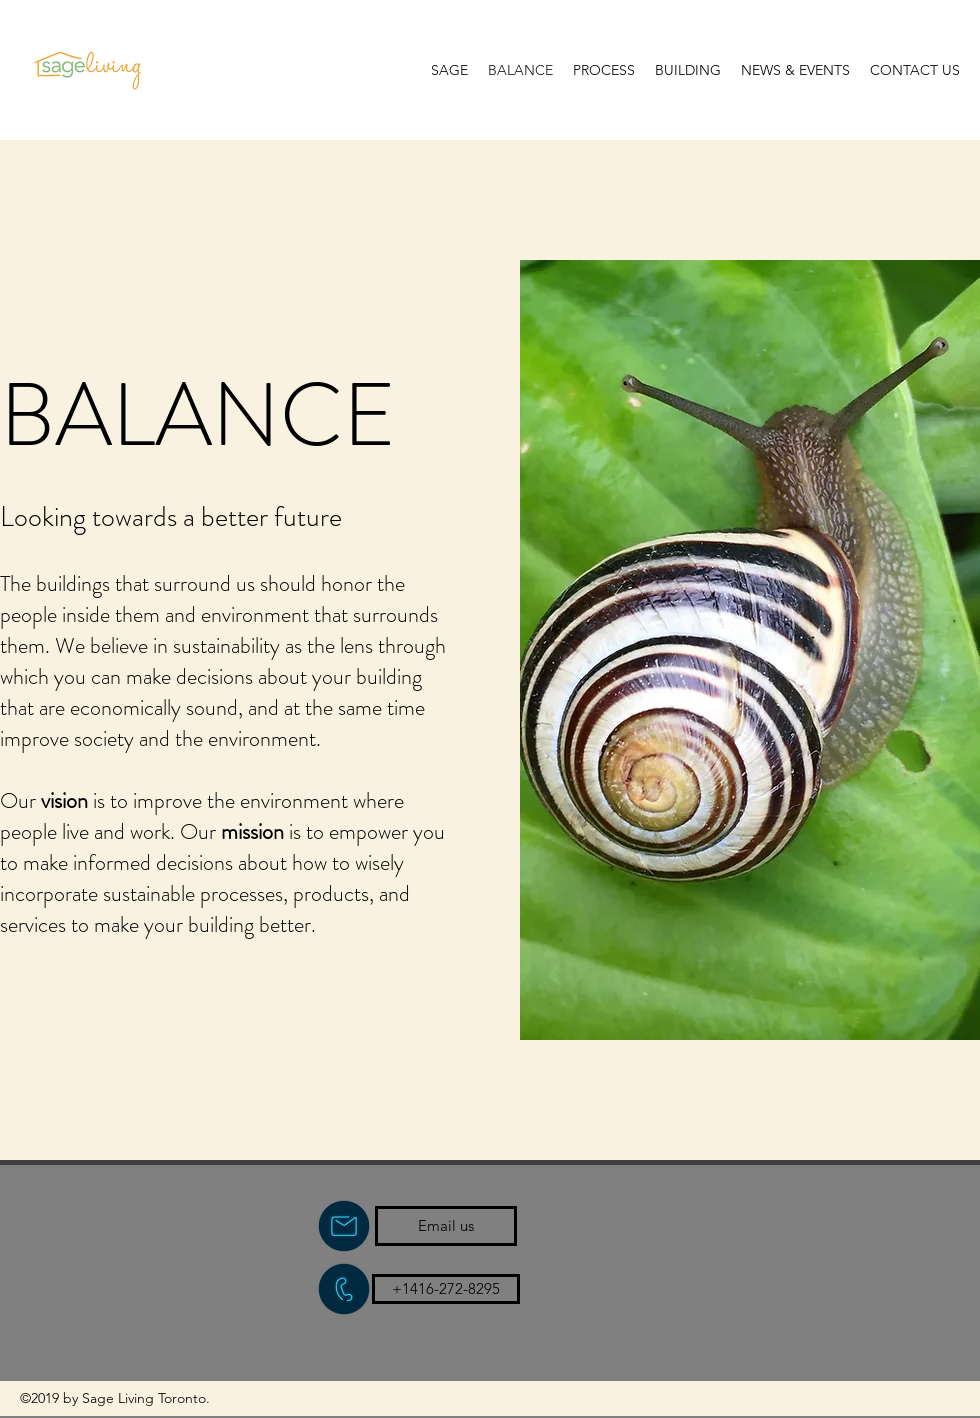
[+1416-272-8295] (446, 1289)
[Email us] (446, 1226)
